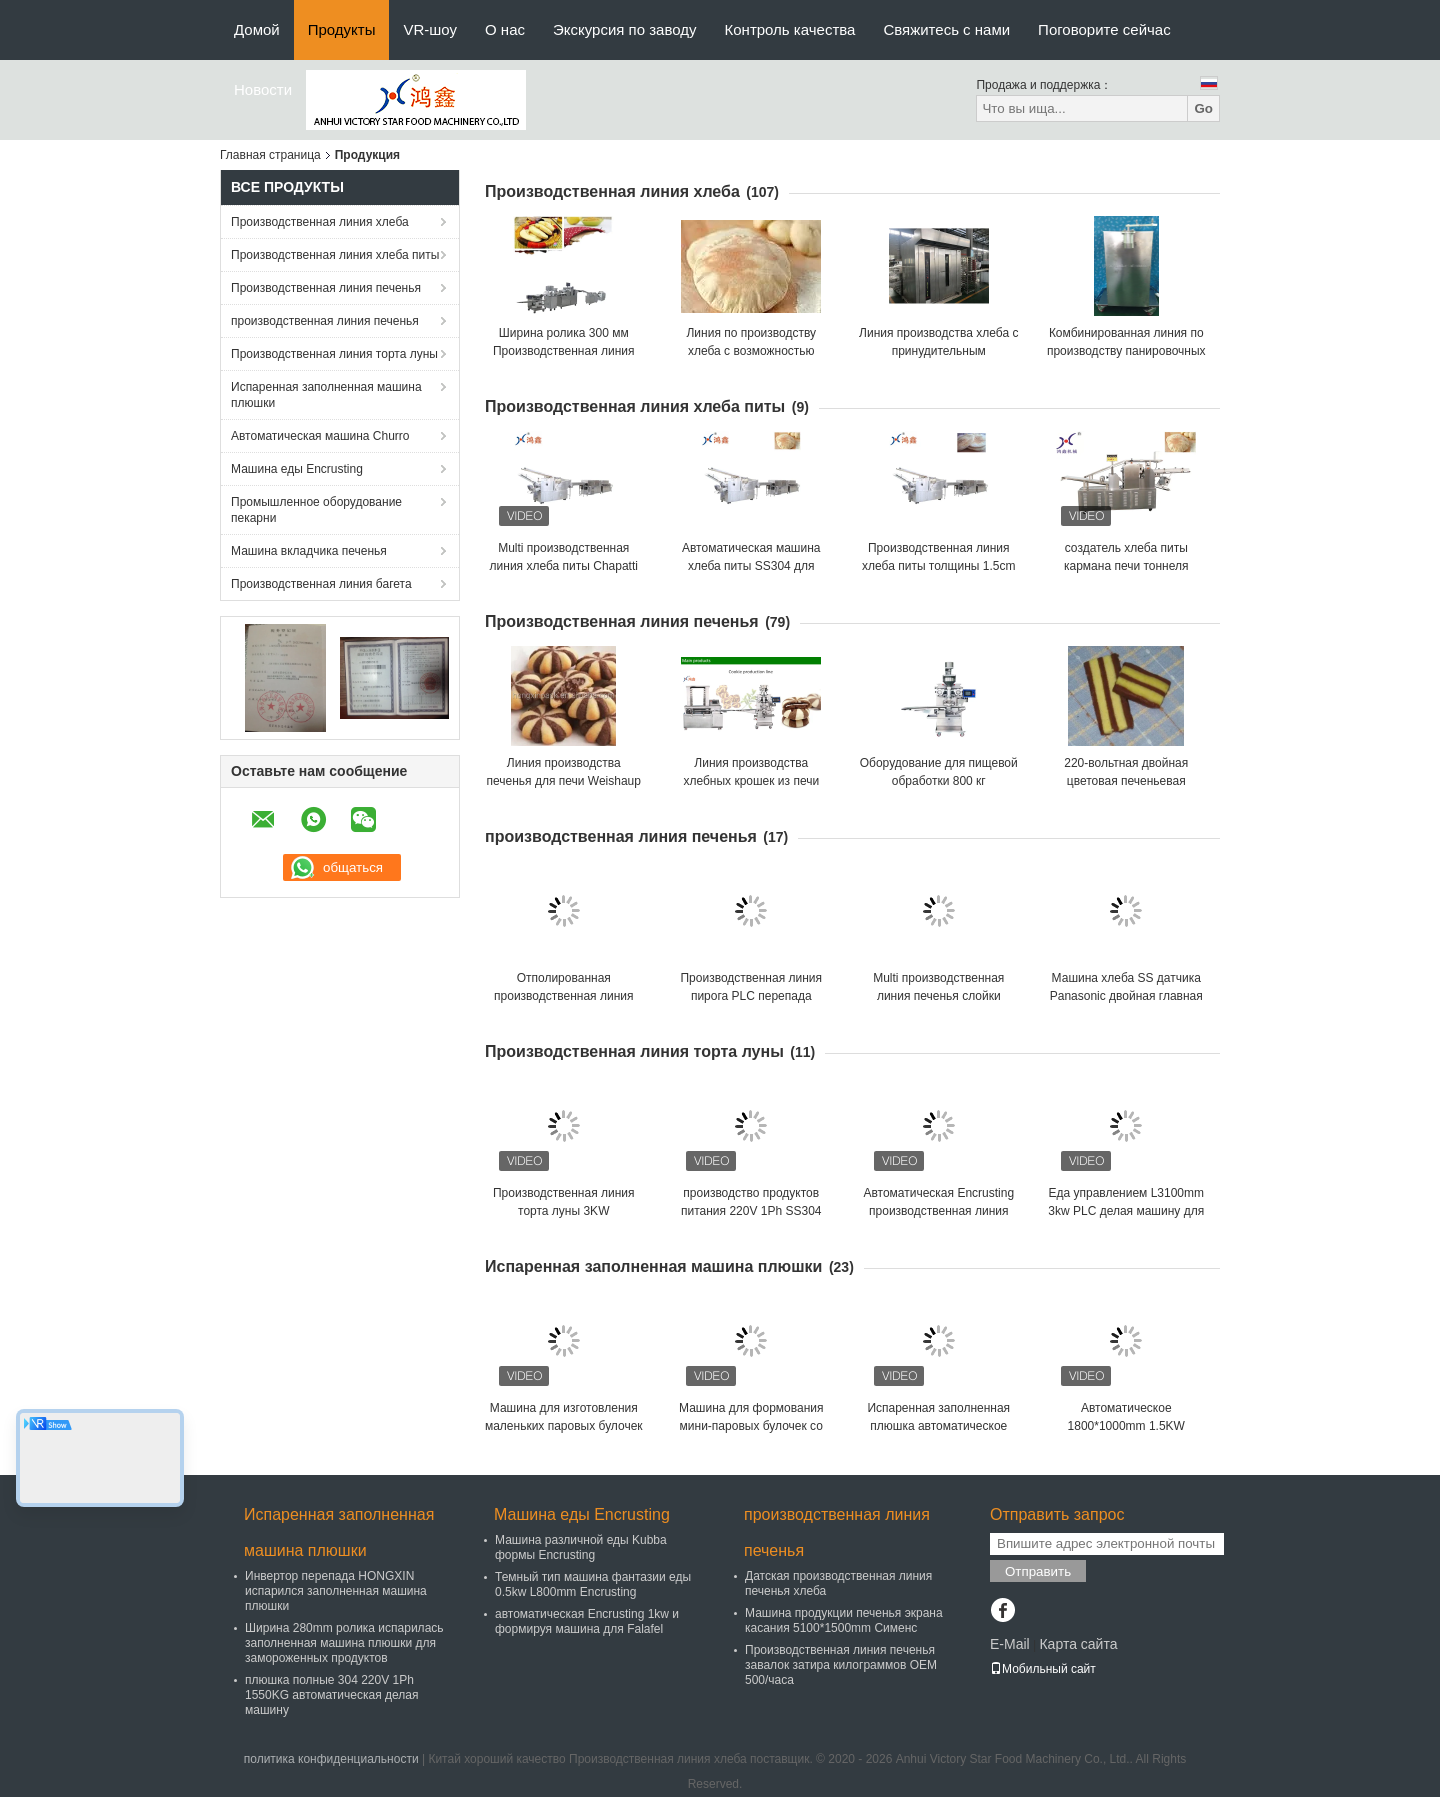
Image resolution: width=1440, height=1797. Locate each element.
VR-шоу (430, 29)
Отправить (1038, 1571)
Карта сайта (1078, 1644)
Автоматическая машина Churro (320, 436)
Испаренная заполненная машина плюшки (326, 395)
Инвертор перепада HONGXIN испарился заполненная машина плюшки (336, 1591)
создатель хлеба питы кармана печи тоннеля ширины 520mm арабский (1126, 566)
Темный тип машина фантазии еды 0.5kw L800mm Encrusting (593, 1584)
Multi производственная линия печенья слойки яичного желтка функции (938, 996)
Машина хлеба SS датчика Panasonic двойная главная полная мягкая (1126, 996)
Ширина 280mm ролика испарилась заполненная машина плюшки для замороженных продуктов (344, 1643)
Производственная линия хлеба (320, 222)
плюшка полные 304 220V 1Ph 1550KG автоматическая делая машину (331, 1695)
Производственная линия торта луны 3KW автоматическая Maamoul (564, 1211)
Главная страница (270, 155)
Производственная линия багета (321, 584)
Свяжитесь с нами (946, 29)
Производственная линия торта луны (334, 354)
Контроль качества (790, 29)
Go (1203, 108)
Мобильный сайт (1043, 1669)
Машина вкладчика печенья (309, 551)
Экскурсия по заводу (625, 29)
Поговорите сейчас (1104, 29)
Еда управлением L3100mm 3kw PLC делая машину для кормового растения (1126, 1211)
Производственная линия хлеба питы (335, 255)
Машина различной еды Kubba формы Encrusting (581, 1547)
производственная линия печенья (325, 321)
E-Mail (1010, 1644)
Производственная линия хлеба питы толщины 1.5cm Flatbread (938, 566)
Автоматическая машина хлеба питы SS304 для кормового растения (751, 566)
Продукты (342, 29)
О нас (505, 29)
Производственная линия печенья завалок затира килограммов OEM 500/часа (841, 1665)
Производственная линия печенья (326, 288)
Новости (263, 89)
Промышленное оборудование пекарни (316, 510)
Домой (257, 29)
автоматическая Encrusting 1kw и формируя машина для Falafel (587, 1621)
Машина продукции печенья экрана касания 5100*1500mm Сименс (844, 1620)
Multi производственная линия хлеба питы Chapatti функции (564, 566)
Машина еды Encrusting (297, 469)
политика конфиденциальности (331, 1759)
